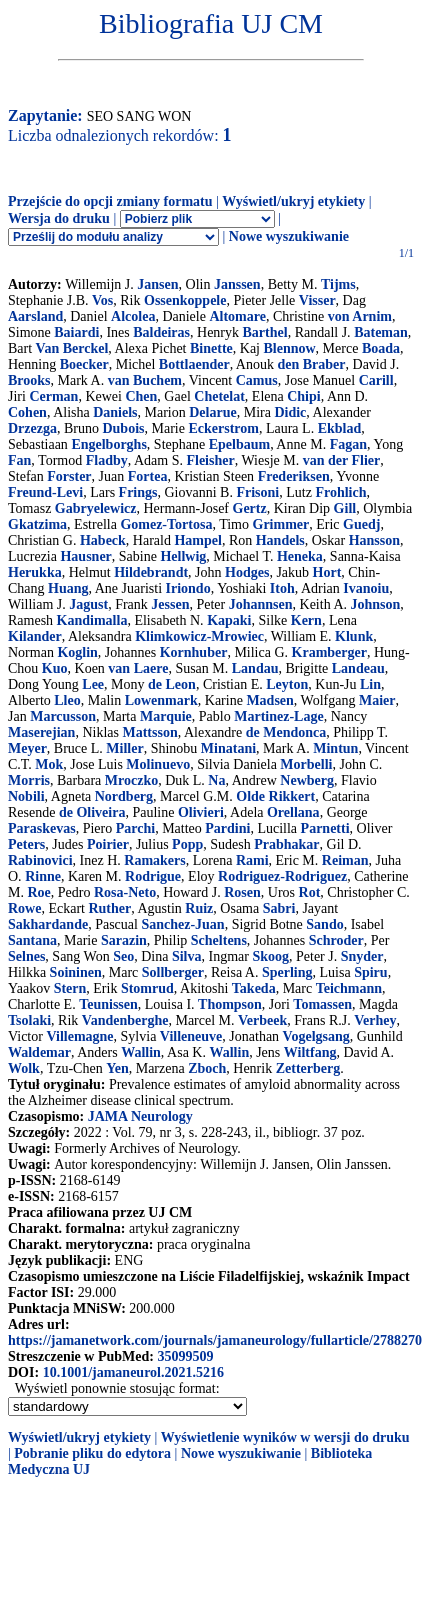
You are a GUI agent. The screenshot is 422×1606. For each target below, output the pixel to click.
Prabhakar (286, 844)
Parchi (135, 828)
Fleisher (210, 460)
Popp (187, 844)
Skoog (270, 956)
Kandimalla (92, 620)
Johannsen (261, 604)
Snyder (362, 956)
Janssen (237, 284)
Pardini (227, 828)
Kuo (55, 668)
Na (216, 780)
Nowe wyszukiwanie (289, 236)
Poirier (108, 844)
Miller (124, 748)
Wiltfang (310, 1052)
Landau (255, 668)
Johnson (376, 604)
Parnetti (325, 828)
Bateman (381, 332)
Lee (93, 684)
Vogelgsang (316, 1036)
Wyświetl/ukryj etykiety (293, 201)
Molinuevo (158, 764)
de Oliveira (92, 812)
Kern (306, 620)
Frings (138, 492)
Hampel (197, 540)
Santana (32, 940)
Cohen (27, 412)
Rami (252, 860)
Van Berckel (72, 348)
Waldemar (39, 1052)
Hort (327, 572)
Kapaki (229, 620)
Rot (310, 892)
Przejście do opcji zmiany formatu (110, 201)
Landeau (358, 668)
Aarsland (35, 316)
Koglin (77, 652)
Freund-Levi (45, 492)
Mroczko (131, 780)
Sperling (287, 972)
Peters (26, 844)
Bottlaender (194, 364)
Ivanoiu (366, 588)
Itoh (282, 588)
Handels (280, 540)
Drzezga (32, 428)
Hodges (247, 572)
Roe (38, 892)
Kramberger (329, 652)
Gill (345, 508)
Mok (49, 764)
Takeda (254, 988)
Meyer (27, 748)
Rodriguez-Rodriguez (282, 876)
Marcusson (63, 716)
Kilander (35, 636)
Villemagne (79, 1036)
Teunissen (108, 1004)
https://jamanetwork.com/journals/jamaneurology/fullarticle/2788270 (215, 1340)
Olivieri (201, 812)
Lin (370, 684)
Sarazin (124, 940)
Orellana (293, 812)
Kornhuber (194, 652)
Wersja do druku (59, 218)
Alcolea (133, 316)
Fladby (107, 460)
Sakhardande (48, 924)
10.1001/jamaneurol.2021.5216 (133, 1372)
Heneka (300, 556)
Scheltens (219, 940)
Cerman (53, 396)
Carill (376, 380)
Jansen (157, 284)
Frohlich (340, 492)
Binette (211, 348)
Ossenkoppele (185, 300)
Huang (68, 588)
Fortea (148, 476)
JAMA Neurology (140, 1116)
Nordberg (124, 796)
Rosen (242, 892)
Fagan (348, 444)
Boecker (84, 364)
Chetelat (219, 396)
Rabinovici (40, 860)
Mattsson (149, 732)
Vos (102, 300)
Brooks (29, 380)
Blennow (289, 348)
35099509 (185, 1356)
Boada (381, 348)
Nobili (26, 796)
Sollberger (173, 972)
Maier (377, 700)
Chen (141, 396)
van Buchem (145, 380)
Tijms (338, 284)
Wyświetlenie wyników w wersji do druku (285, 1437)
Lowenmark (161, 700)
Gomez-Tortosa (166, 524)
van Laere (138, 668)
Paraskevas (42, 828)
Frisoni (257, 492)
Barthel (265, 332)
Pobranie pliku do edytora (92, 1453)
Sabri (279, 908)
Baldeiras (161, 332)
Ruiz (199, 908)
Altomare (237, 316)
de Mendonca (286, 732)
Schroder (336, 940)
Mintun (335, 748)
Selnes (26, 956)
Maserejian (41, 732)
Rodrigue (153, 876)
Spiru (370, 972)
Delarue (212, 412)
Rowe (24, 908)
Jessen (170, 604)
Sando (324, 924)
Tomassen (322, 1004)
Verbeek (262, 1020)
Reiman (345, 860)
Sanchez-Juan (182, 924)
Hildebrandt (151, 572)
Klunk (354, 636)
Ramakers (154, 860)
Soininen (76, 972)
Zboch (207, 1068)
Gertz (250, 508)
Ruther (109, 908)
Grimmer (281, 524)
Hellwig (183, 556)
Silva (187, 956)
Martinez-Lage (278, 716)
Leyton (287, 684)
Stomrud (147, 988)
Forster (69, 476)
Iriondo (188, 588)
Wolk (24, 1068)
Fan (19, 460)
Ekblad (340, 428)
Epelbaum (239, 444)
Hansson (374, 540)
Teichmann (349, 988)
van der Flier (342, 460)
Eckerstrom (223, 428)
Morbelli (306, 764)
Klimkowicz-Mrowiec (199, 636)
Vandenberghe (125, 1020)
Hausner (85, 556)
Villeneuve (191, 1036)
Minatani (228, 748)
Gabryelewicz (96, 508)
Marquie (166, 716)
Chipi (303, 396)
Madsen (269, 700)
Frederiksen (294, 476)
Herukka (35, 572)
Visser (317, 300)
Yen (117, 1068)
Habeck (103, 540)
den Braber (311, 364)
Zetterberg (308, 1068)
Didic (290, 412)
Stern (70, 988)
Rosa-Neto (125, 892)
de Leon (172, 684)
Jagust (88, 604)
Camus (257, 380)
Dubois (123, 428)
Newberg (307, 780)
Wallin (141, 1052)
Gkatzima (37, 524)
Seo (123, 956)
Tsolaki (29, 1020)
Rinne (43, 876)
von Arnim (360, 316)
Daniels (115, 412)
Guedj (361, 524)
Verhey (375, 1020)
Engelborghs (108, 444)
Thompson (230, 1004)
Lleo (67, 700)
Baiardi (76, 332)
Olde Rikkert (275, 796)
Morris (29, 780)
